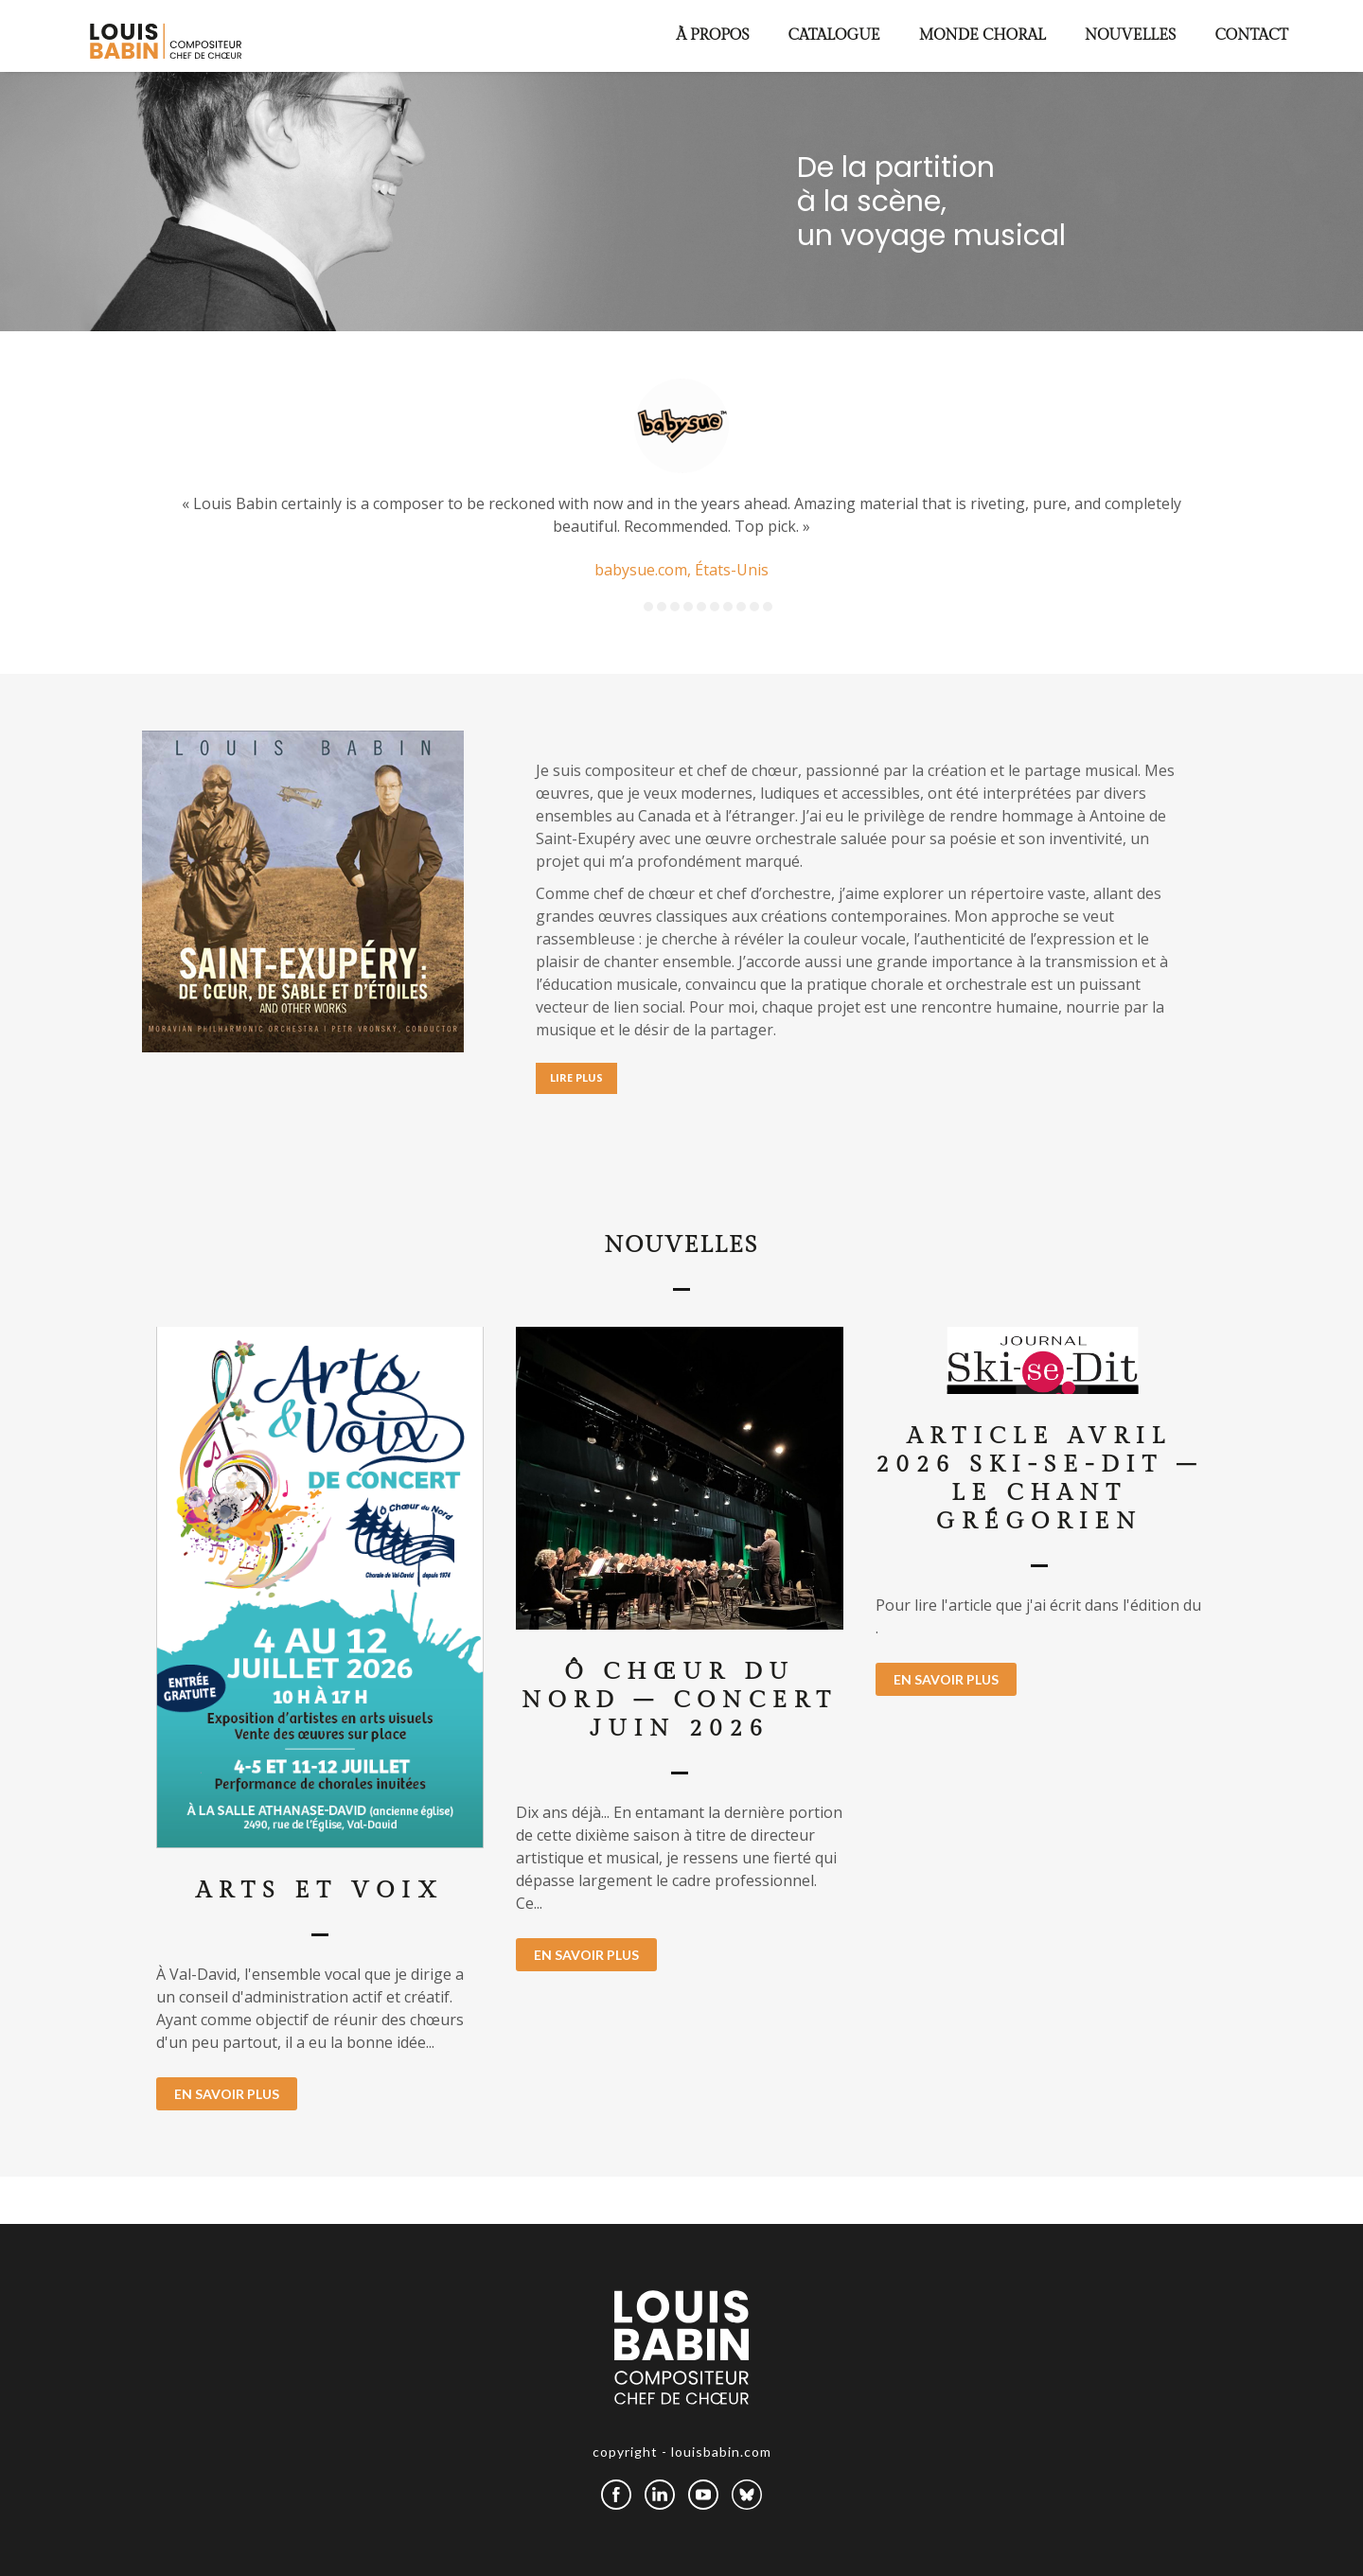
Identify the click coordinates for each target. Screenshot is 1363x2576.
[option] (681, 481)
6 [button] (714, 606)
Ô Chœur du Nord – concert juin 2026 (680, 1700)
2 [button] (661, 606)
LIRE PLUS (576, 1077)
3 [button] (675, 606)
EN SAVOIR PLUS (226, 2094)
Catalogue (834, 35)
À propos (713, 35)
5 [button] (701, 606)
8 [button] (741, 606)
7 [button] (728, 606)
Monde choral (982, 35)
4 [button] (688, 606)
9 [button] (754, 606)
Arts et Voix (320, 1891)
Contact (1251, 35)
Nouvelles (1131, 35)
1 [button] (648, 606)
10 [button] (767, 606)
